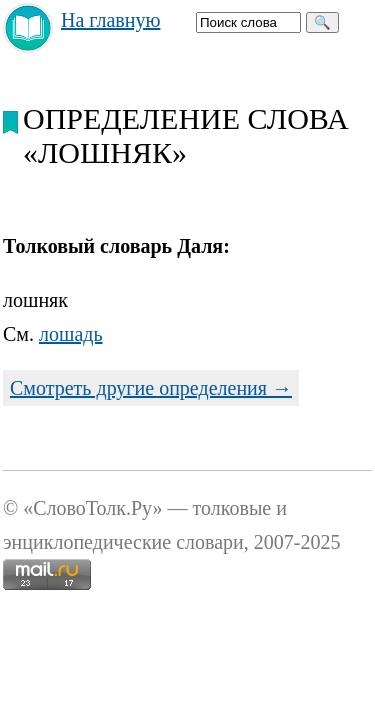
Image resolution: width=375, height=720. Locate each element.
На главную (110, 20)
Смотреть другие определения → (151, 388)
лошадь (71, 334)
